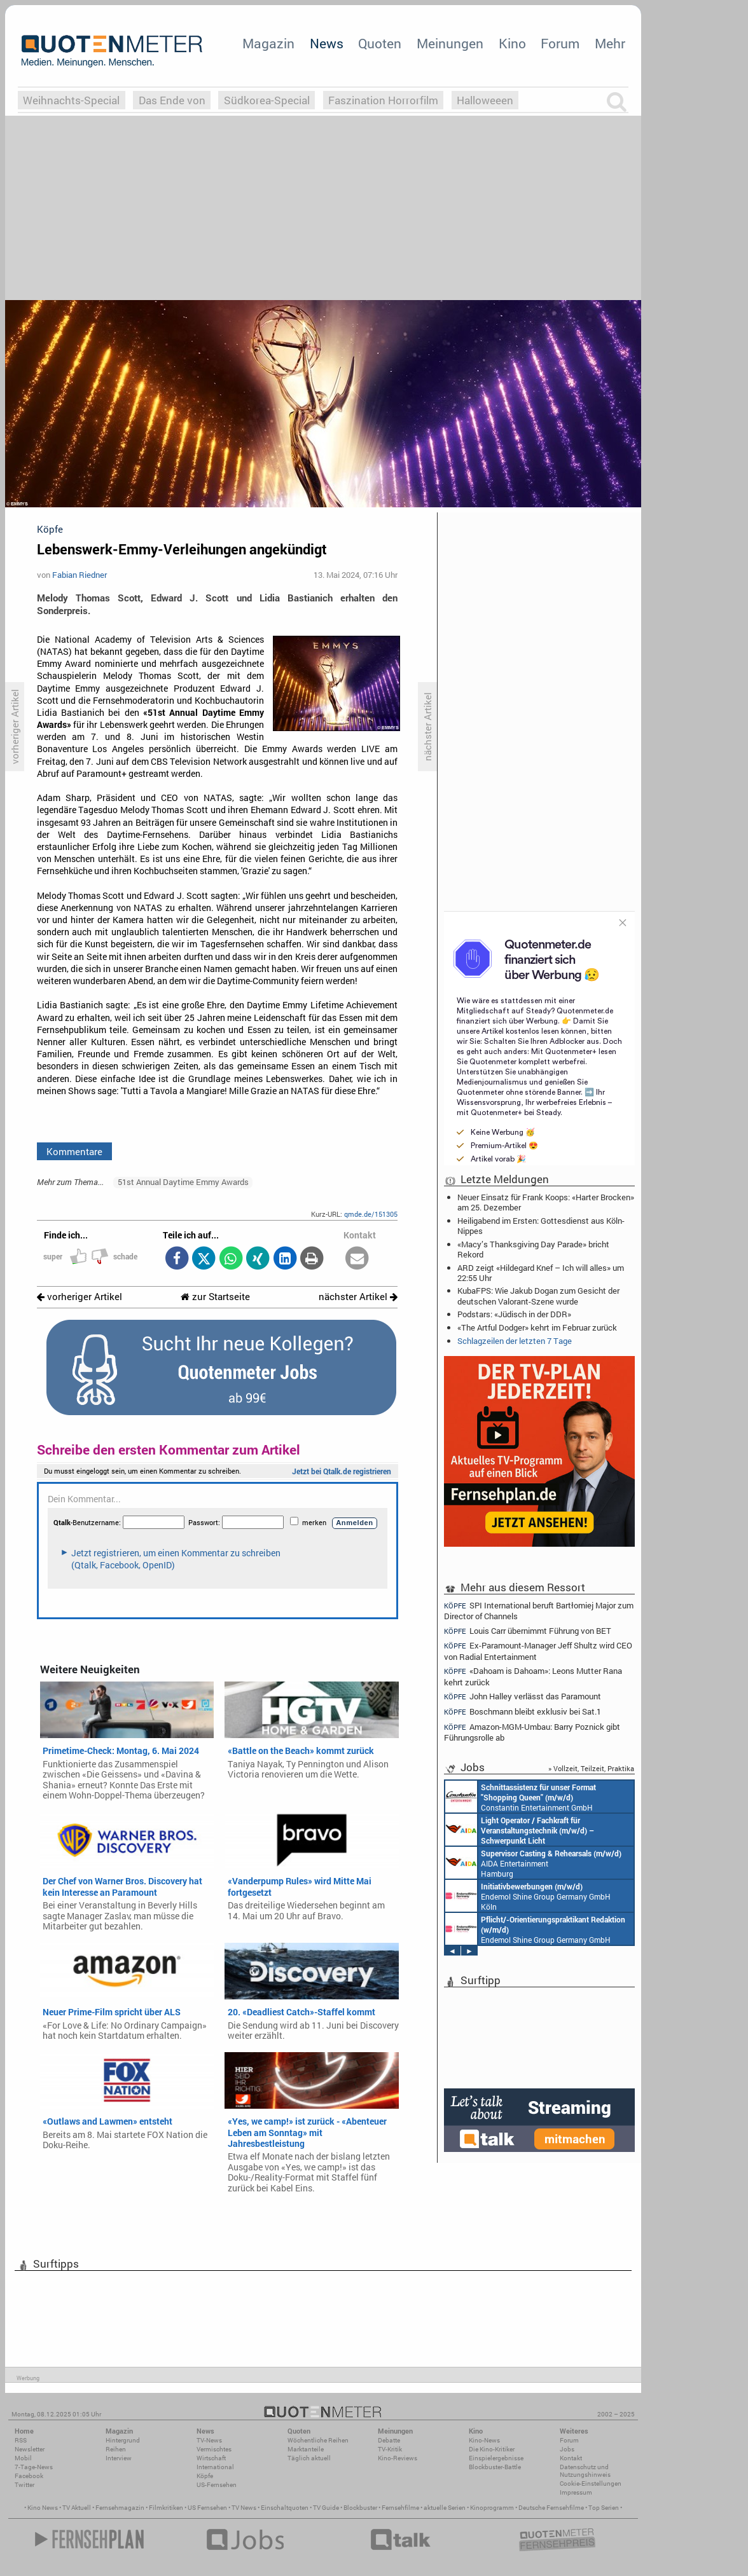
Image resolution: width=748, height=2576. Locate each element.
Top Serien (603, 2508)
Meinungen (450, 43)
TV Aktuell (76, 2508)
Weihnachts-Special (71, 100)
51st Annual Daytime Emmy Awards (183, 1182)
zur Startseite (215, 1297)
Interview (119, 2458)
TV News (244, 2508)
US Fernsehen (207, 2508)
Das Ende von (172, 100)
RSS (21, 2440)
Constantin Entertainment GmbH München (520, 1796)
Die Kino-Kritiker (492, 2449)
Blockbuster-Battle (495, 2467)
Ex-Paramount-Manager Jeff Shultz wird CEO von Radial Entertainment (538, 1650)
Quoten (379, 43)
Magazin (268, 43)
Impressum (576, 2492)
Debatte (389, 2440)
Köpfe (205, 2476)
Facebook (29, 2476)
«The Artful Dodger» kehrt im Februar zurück (537, 1327)
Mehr (610, 43)
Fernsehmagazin (119, 2508)
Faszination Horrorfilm (383, 100)
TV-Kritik (390, 2449)
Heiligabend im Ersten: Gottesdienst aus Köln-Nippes (541, 1226)
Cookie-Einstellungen (590, 2483)
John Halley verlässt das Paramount (522, 1696)
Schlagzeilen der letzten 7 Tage (514, 1340)
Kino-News (484, 2440)
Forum (560, 43)
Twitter (24, 2485)
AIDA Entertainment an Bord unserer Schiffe (519, 1830)
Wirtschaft (211, 2458)
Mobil (23, 2458)
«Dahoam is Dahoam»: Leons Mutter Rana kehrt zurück (533, 1676)
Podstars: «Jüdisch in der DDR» (514, 1314)
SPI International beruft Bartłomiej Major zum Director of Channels (539, 1610)
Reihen (116, 2449)
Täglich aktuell (309, 2458)
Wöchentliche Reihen (318, 2440)
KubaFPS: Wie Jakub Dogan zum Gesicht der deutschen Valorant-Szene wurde (538, 1295)
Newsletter (30, 2449)
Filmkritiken (166, 2508)
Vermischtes (214, 2449)
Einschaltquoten (284, 2508)
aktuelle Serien (445, 2508)
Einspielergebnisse (496, 2458)
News (326, 43)
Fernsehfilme (400, 2508)
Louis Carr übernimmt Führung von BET (527, 1631)
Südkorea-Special (267, 100)
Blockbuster (360, 2508)
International (215, 2467)
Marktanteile (305, 2449)
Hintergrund (123, 2440)
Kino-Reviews (397, 2458)
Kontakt (571, 2458)
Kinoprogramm (492, 2508)
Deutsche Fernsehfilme (551, 2508)
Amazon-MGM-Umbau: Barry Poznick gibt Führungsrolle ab (532, 1732)
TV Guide (326, 2508)
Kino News (42, 2508)
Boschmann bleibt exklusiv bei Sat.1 (522, 1711)
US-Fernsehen (217, 2485)
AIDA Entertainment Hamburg (533, 1863)
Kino (512, 43)
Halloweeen (485, 100)
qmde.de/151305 (371, 1214)
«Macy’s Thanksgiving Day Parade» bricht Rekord (533, 1249)
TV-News (209, 2440)
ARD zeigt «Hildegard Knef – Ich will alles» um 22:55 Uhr (540, 1273)
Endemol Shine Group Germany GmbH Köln (528, 1896)
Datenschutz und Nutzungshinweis (585, 2471)
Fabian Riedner (79, 575)
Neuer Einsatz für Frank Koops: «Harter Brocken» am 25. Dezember (545, 1202)
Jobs (567, 2449)
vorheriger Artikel (79, 1297)
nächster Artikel (358, 1297)
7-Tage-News (34, 2467)
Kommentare (74, 1151)
